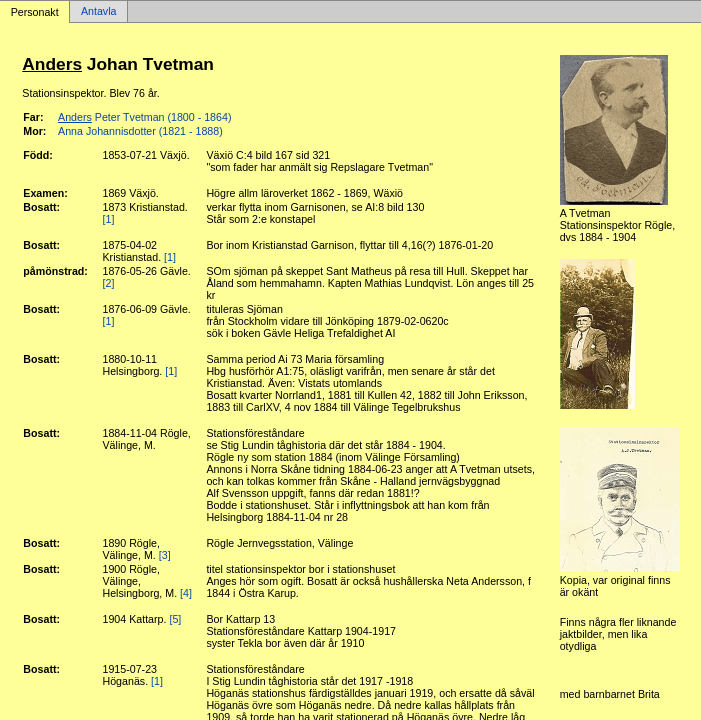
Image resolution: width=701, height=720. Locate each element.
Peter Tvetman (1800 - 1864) (144, 117)
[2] (109, 283)
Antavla (99, 12)
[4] (186, 593)
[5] (175, 619)
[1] (109, 219)
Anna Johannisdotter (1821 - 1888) (140, 131)
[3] (165, 555)
